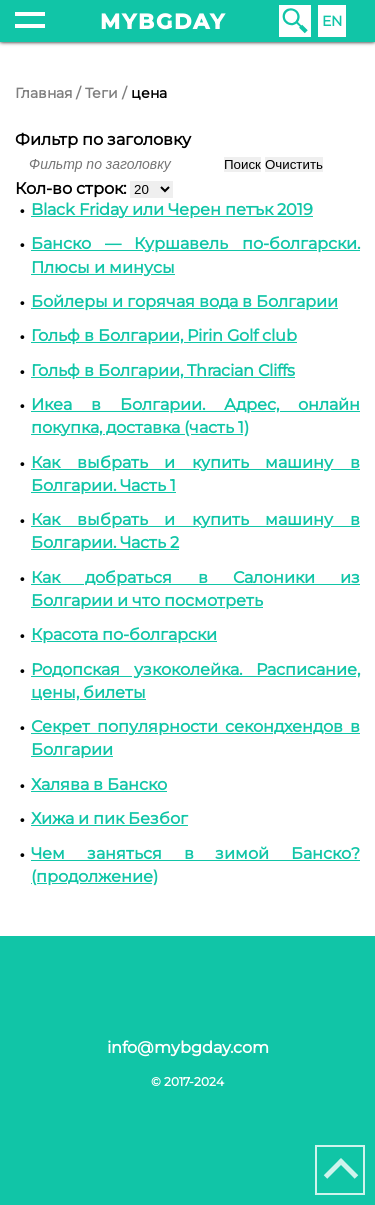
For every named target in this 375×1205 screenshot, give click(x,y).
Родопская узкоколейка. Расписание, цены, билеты (195, 681)
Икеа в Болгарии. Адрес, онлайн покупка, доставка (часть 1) (195, 416)
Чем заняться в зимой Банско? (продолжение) (195, 865)
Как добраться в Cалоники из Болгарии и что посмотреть (195, 589)
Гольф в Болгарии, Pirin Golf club (164, 335)
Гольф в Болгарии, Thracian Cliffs (163, 370)
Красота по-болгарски (124, 634)
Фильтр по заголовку (103, 139)
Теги (101, 93)
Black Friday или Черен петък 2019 (172, 209)
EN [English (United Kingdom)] (332, 21)
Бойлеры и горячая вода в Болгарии (184, 301)
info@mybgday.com (188, 1047)
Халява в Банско (99, 784)
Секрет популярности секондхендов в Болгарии (195, 738)
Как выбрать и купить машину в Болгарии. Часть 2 (195, 531)
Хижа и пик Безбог (109, 818)
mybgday (163, 21)
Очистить (294, 164)
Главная (43, 93)
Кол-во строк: (72, 188)
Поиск (242, 164)
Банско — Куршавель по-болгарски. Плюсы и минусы (195, 255)
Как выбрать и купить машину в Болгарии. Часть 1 (195, 474)
